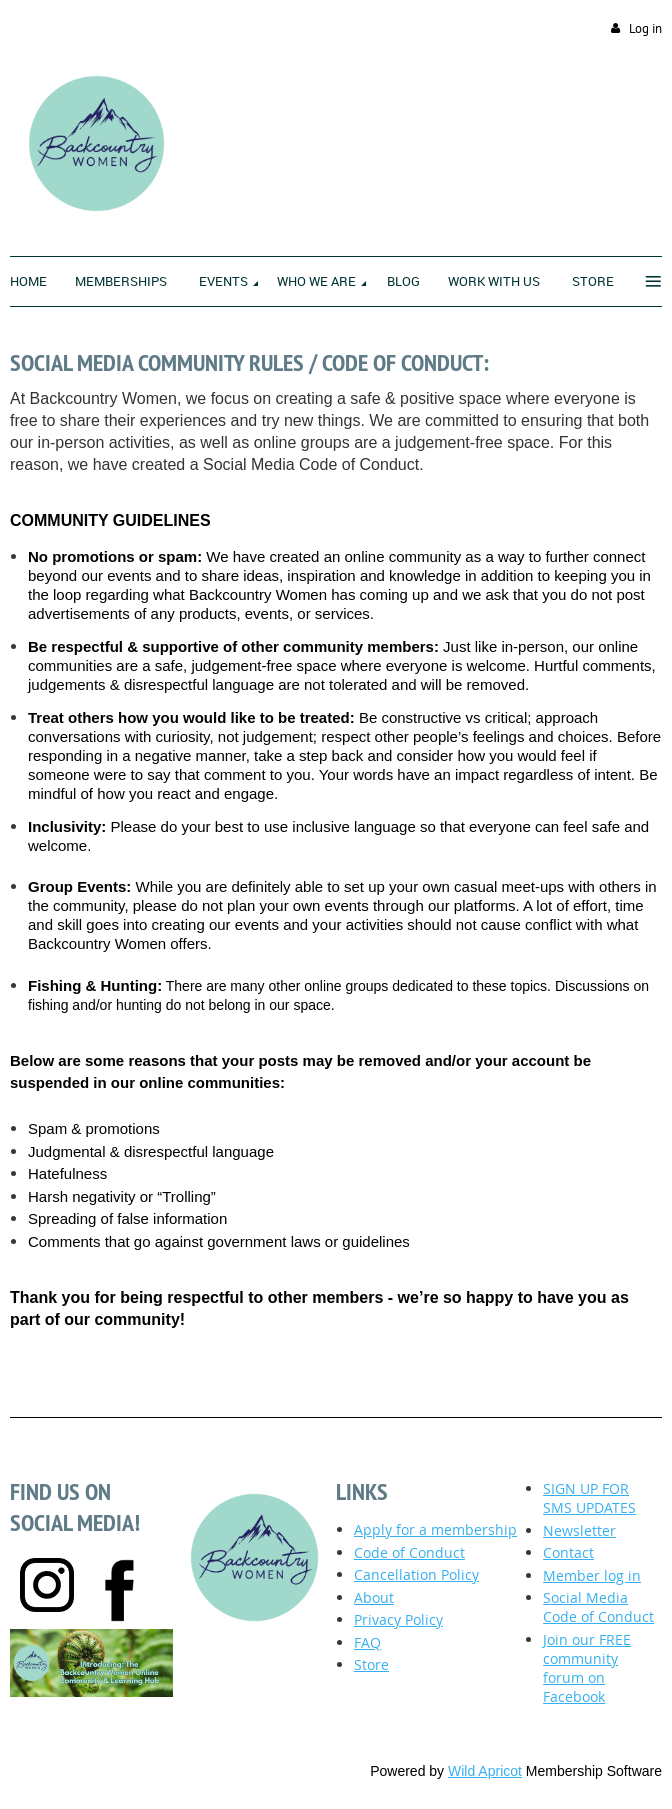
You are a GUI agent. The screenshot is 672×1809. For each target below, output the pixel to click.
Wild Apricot (485, 1771)
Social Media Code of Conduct (598, 1607)
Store (371, 1664)
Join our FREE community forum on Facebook (587, 1668)
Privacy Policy (398, 1619)
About (374, 1597)
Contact (568, 1552)
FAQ (367, 1642)
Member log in (592, 1575)
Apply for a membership (435, 1529)
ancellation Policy (416, 1574)
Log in (645, 28)
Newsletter (579, 1530)
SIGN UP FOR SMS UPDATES (589, 1498)
